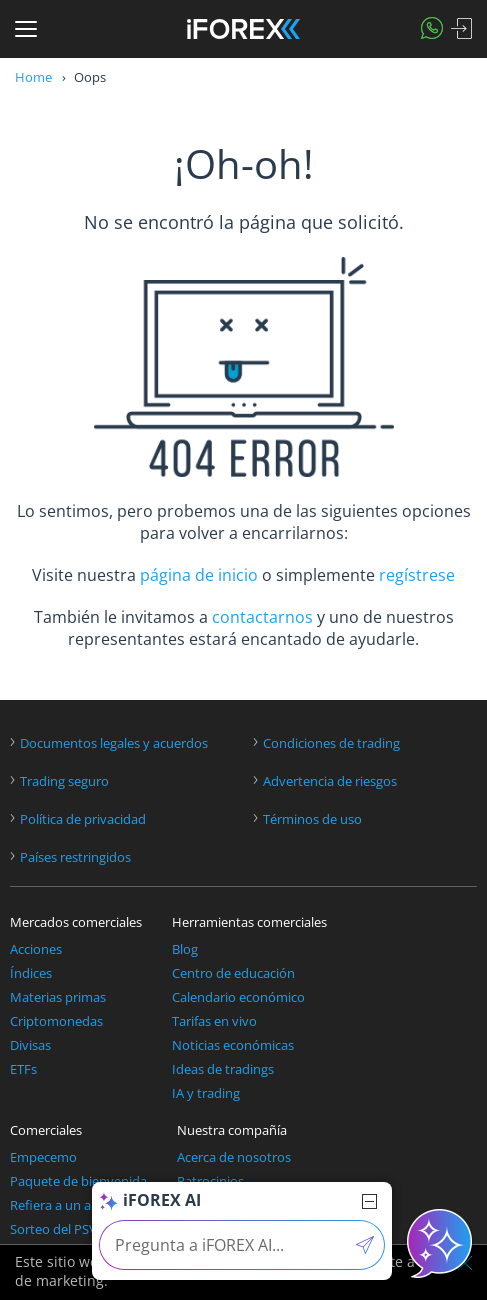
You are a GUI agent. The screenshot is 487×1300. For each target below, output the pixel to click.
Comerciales (46, 1130)
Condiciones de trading (331, 743)
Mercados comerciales (76, 922)
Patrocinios (210, 1181)
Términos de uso (312, 819)
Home (33, 77)
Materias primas (58, 997)
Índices (31, 973)
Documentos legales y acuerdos (114, 743)
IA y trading (206, 1093)
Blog (185, 949)
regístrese (417, 575)
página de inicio (199, 575)
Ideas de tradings (223, 1069)
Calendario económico (238, 997)
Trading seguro (64, 781)
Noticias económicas (233, 1045)
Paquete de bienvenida (78, 1181)
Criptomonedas (56, 1021)
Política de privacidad (83, 819)
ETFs (23, 1069)
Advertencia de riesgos (330, 781)
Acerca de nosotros (234, 1157)
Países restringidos (75, 857)
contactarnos (262, 617)
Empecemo (43, 1157)
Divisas (30, 1045)
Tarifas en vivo (214, 1021)
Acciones (36, 949)
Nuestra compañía (232, 1130)
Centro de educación (233, 973)
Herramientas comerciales (249, 922)
